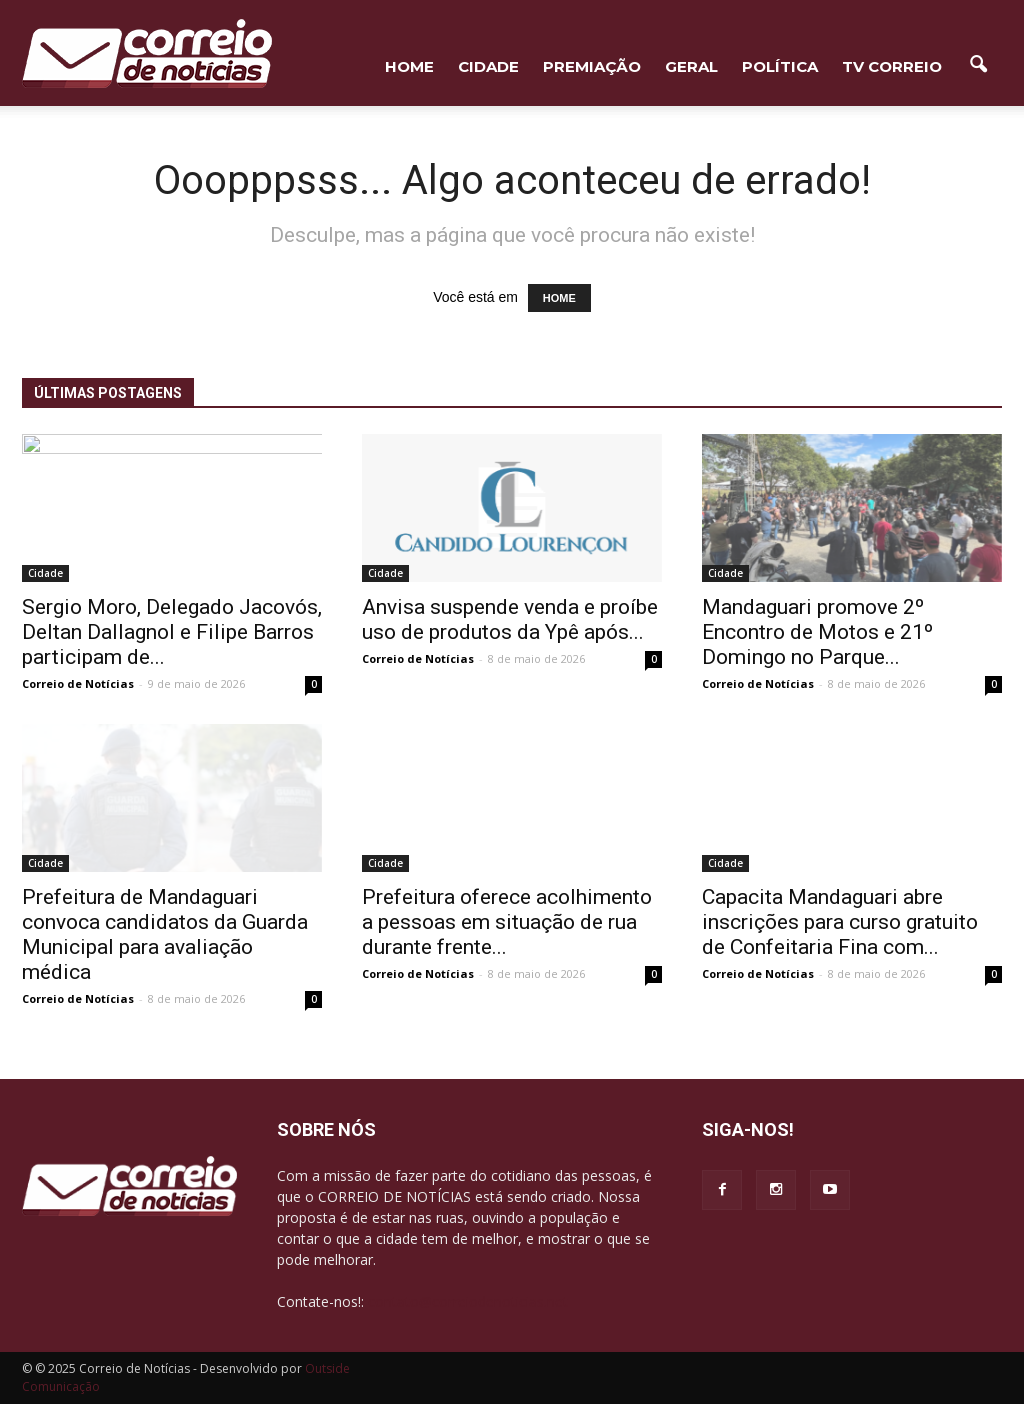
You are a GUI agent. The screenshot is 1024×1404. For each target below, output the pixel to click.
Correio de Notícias (78, 683)
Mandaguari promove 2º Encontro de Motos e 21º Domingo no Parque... (817, 632)
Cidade (488, 66)
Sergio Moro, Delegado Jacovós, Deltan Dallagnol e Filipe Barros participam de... (172, 632)
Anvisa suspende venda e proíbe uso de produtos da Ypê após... (510, 619)
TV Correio (892, 66)
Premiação (592, 66)
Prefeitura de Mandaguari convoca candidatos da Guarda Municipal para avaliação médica (165, 934)
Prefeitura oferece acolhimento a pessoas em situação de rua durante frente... (507, 922)
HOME (409, 66)
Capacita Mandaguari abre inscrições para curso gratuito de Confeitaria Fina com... (840, 922)
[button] (978, 65)
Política (780, 66)
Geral (691, 66)
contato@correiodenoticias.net (468, 1301)
